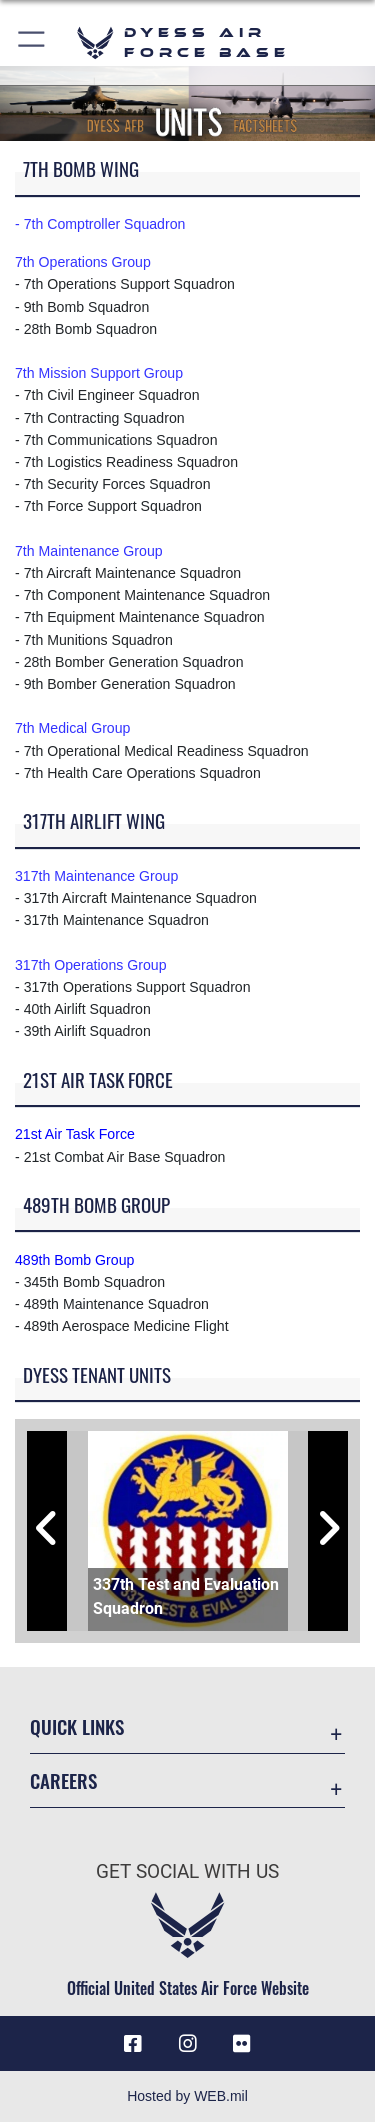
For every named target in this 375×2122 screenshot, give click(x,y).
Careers (63, 1780)
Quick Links (77, 1726)
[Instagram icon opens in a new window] (188, 2044)
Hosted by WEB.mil (187, 2096)
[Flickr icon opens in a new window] (242, 2044)
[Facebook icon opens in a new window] (133, 2044)
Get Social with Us (187, 1871)
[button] (32, 42)
